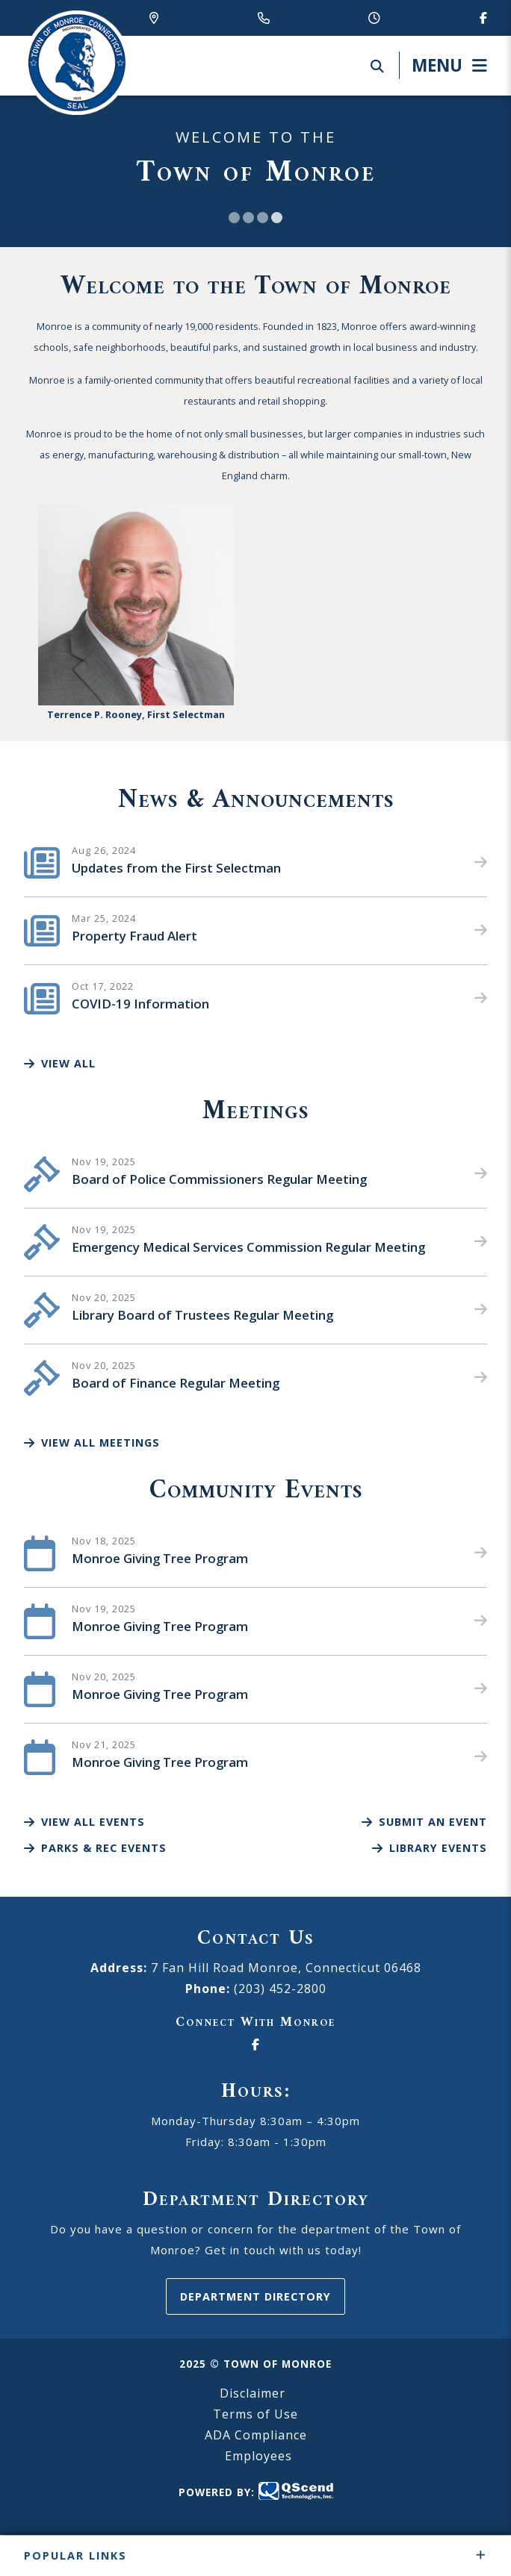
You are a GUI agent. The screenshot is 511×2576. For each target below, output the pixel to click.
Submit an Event (424, 1822)
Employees (258, 2456)
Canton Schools (76, 62)
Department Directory (255, 2296)
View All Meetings (92, 1442)
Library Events (429, 1848)
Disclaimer (252, 2393)
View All (60, 1063)
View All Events (84, 1822)
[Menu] (443, 65)
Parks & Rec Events (95, 1848)
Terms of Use (255, 2414)
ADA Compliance (256, 2435)
